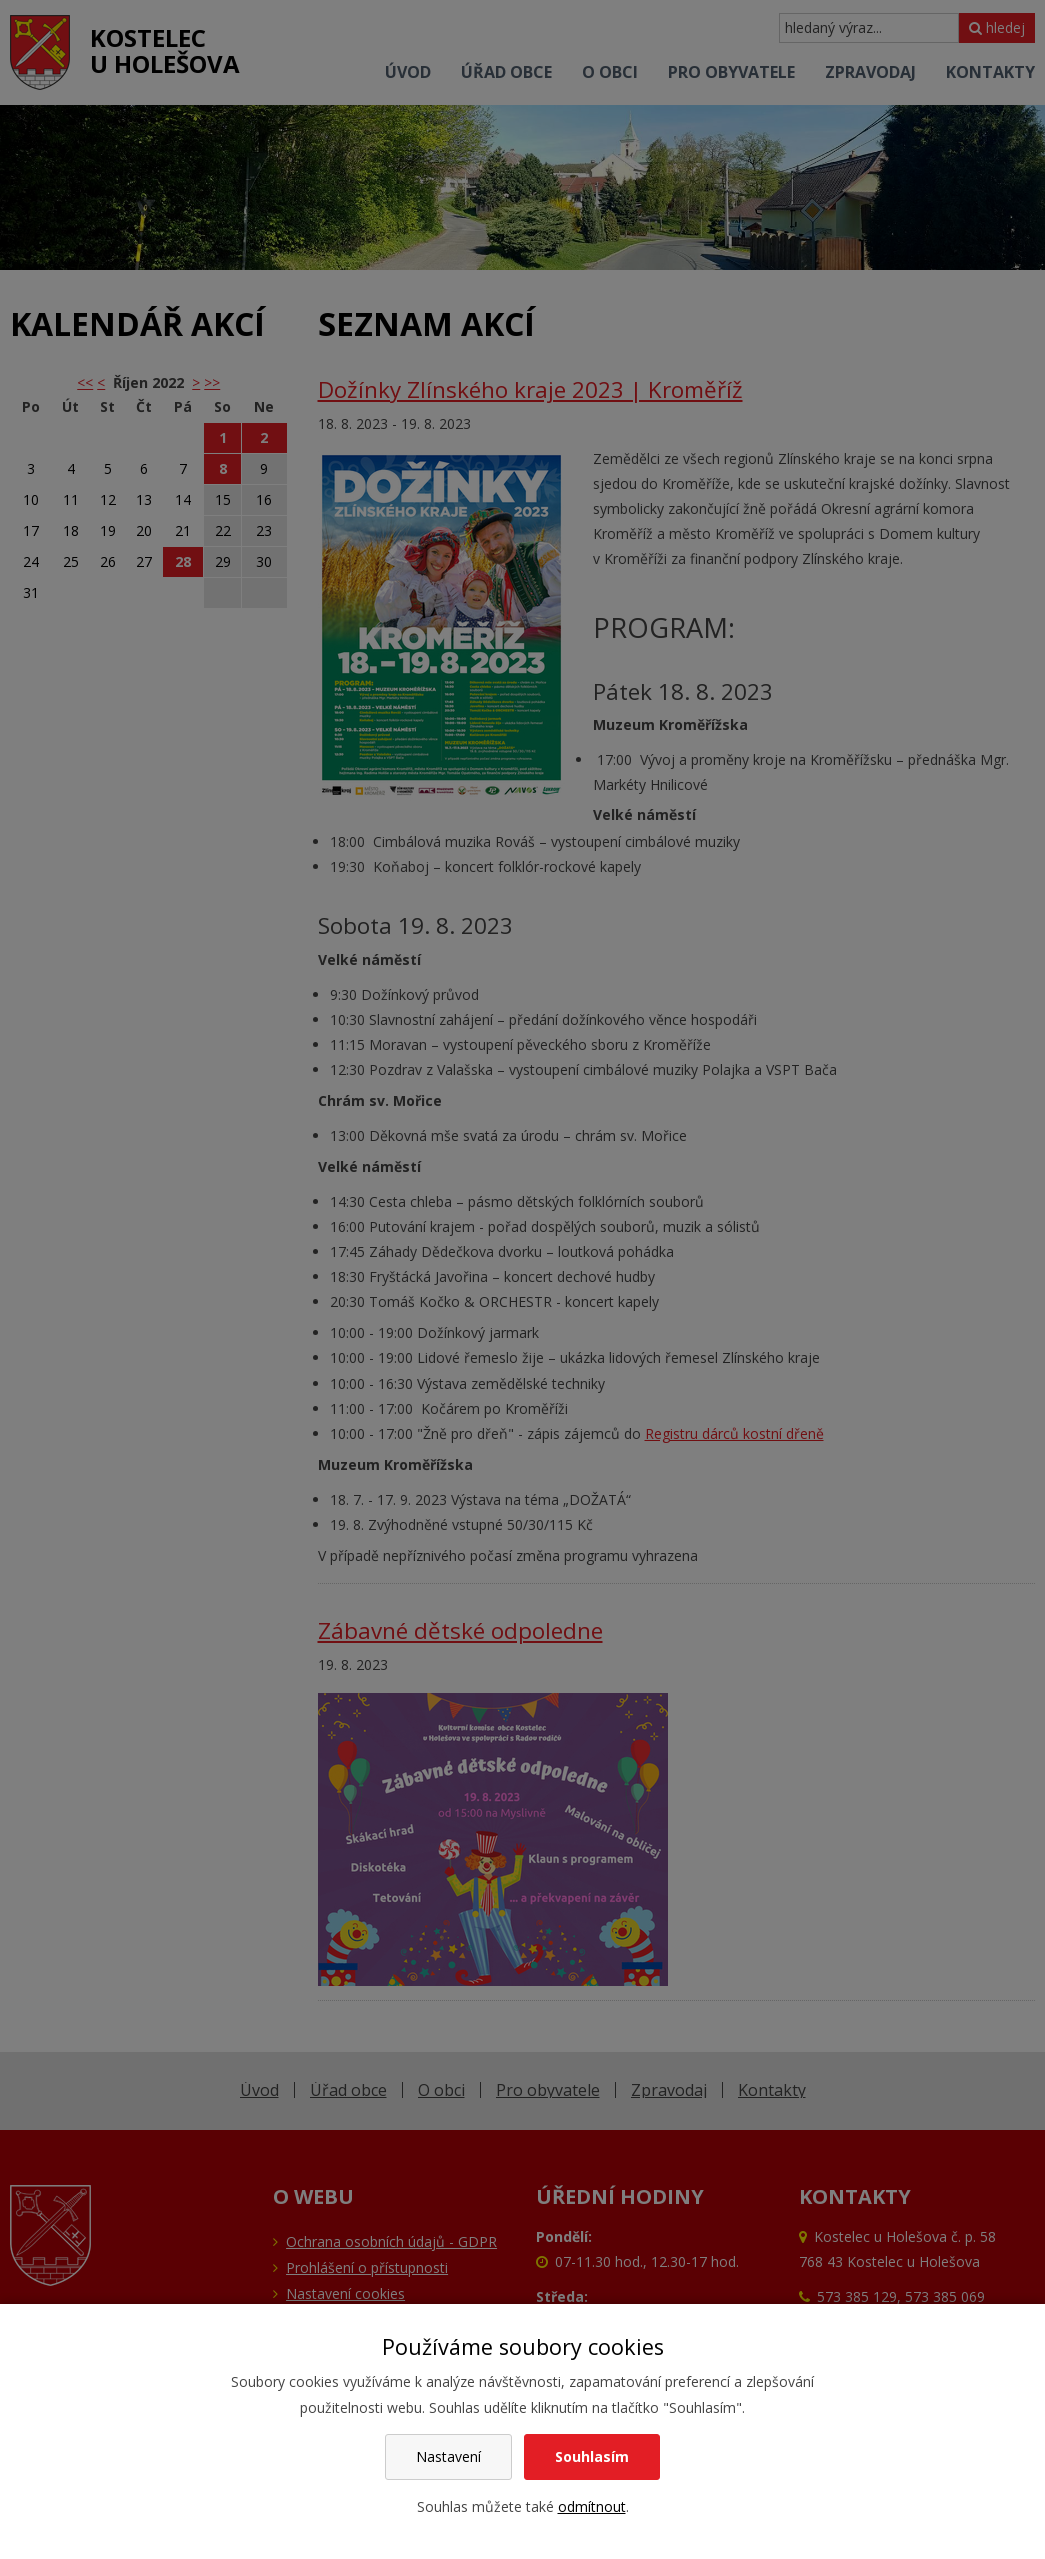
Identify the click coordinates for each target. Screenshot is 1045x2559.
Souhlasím (592, 2456)
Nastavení (448, 2456)
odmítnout (592, 2506)
